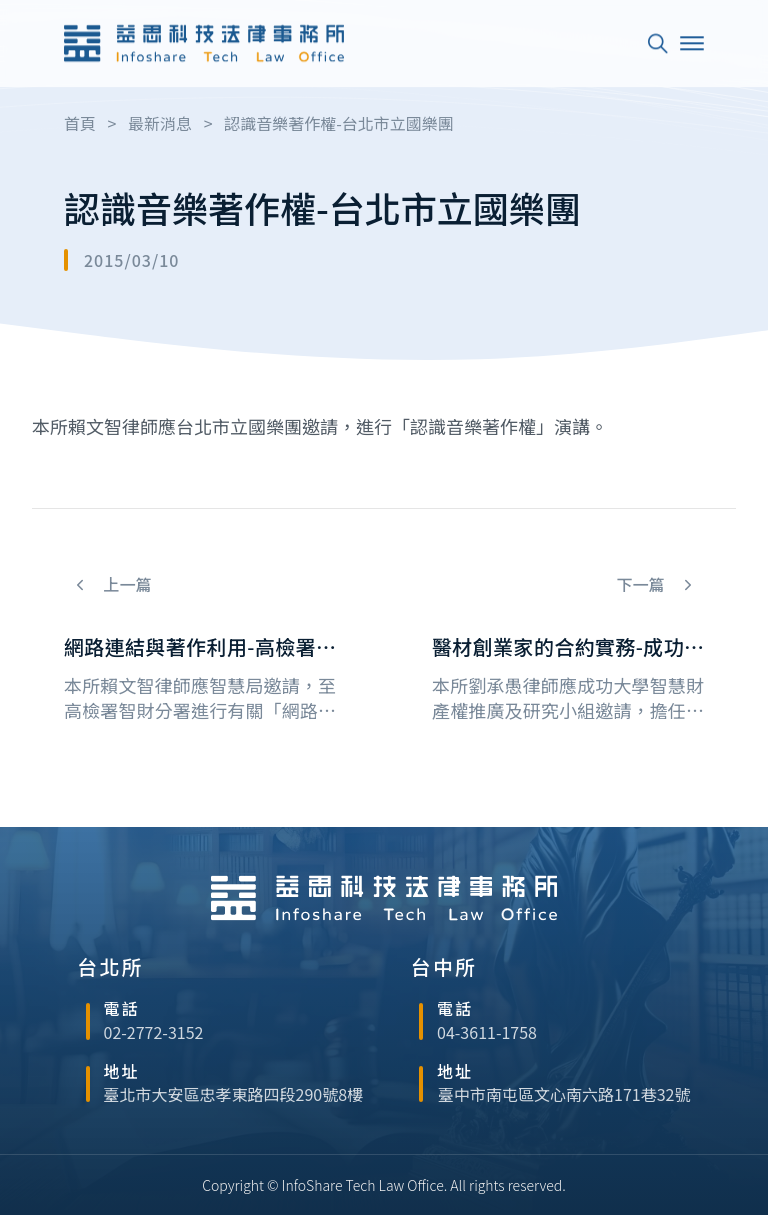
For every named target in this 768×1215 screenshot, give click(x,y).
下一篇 (642, 584)
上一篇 (126, 584)
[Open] (692, 41)
